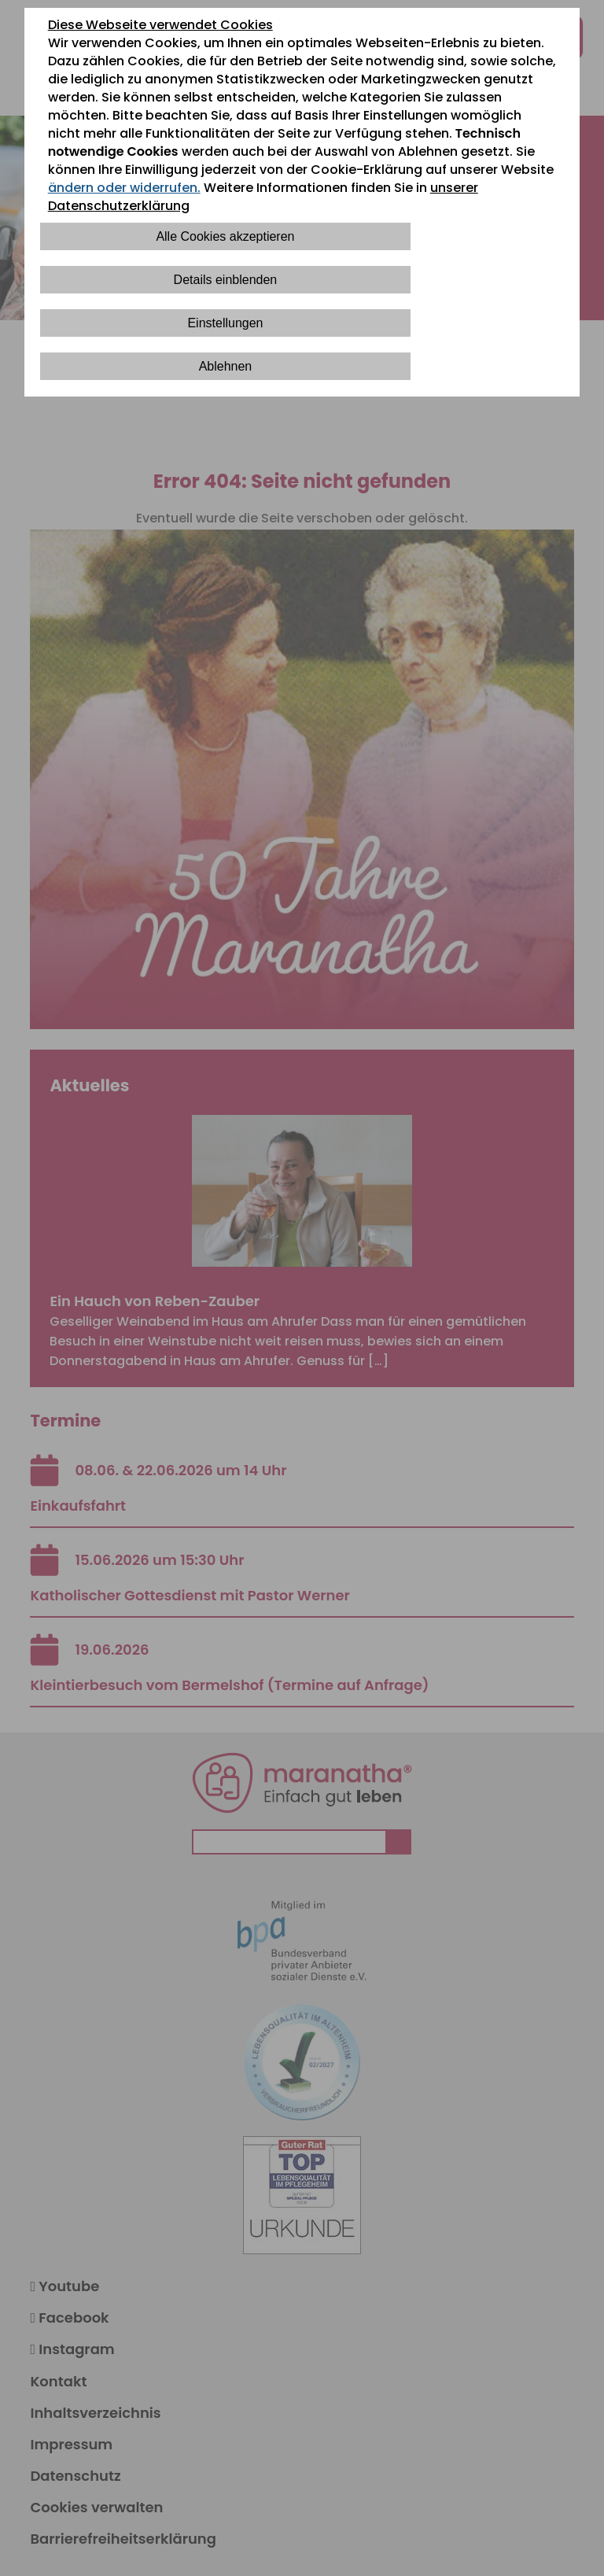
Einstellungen (225, 323)
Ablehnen (225, 366)
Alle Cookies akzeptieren (225, 236)
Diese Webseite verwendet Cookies (160, 25)
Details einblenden (226, 279)
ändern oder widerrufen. (124, 188)
